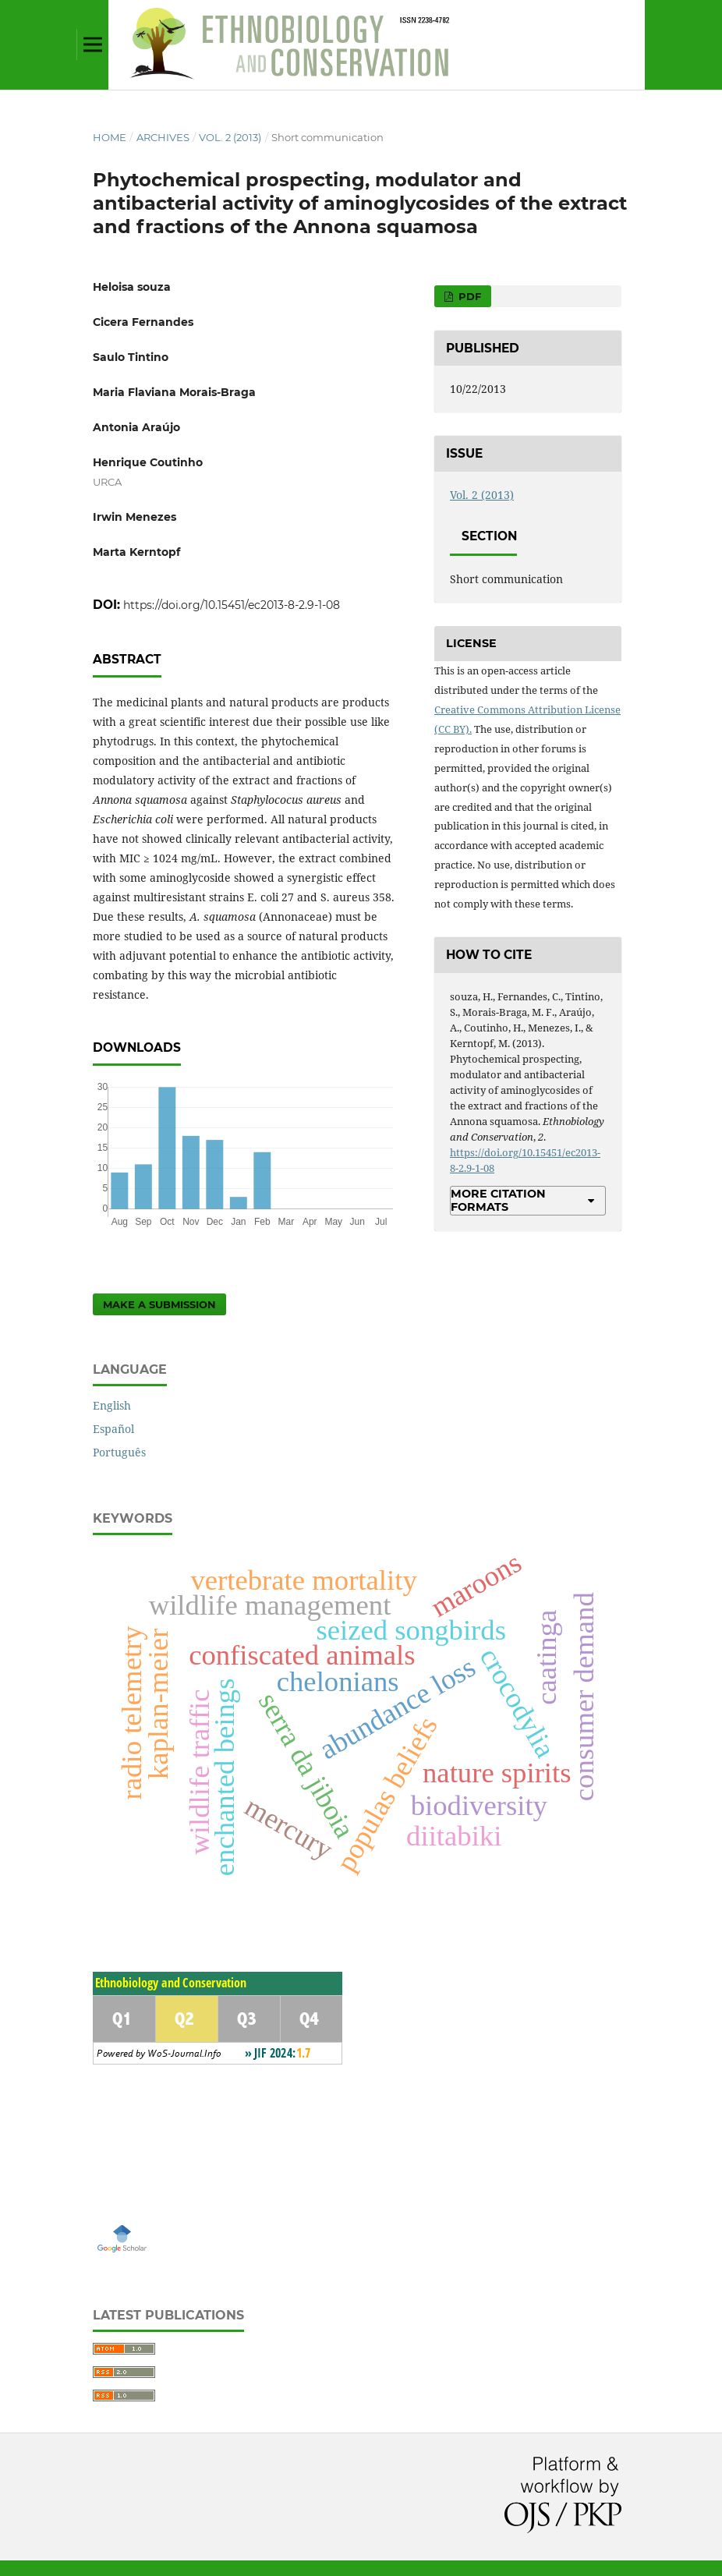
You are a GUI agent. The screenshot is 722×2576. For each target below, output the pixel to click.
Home (109, 137)
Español (113, 1428)
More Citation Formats (498, 1200)
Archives (162, 137)
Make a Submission (159, 1304)
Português (119, 1452)
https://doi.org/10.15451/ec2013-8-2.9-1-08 (231, 605)
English (112, 1405)
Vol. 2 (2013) (230, 137)
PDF (468, 296)
